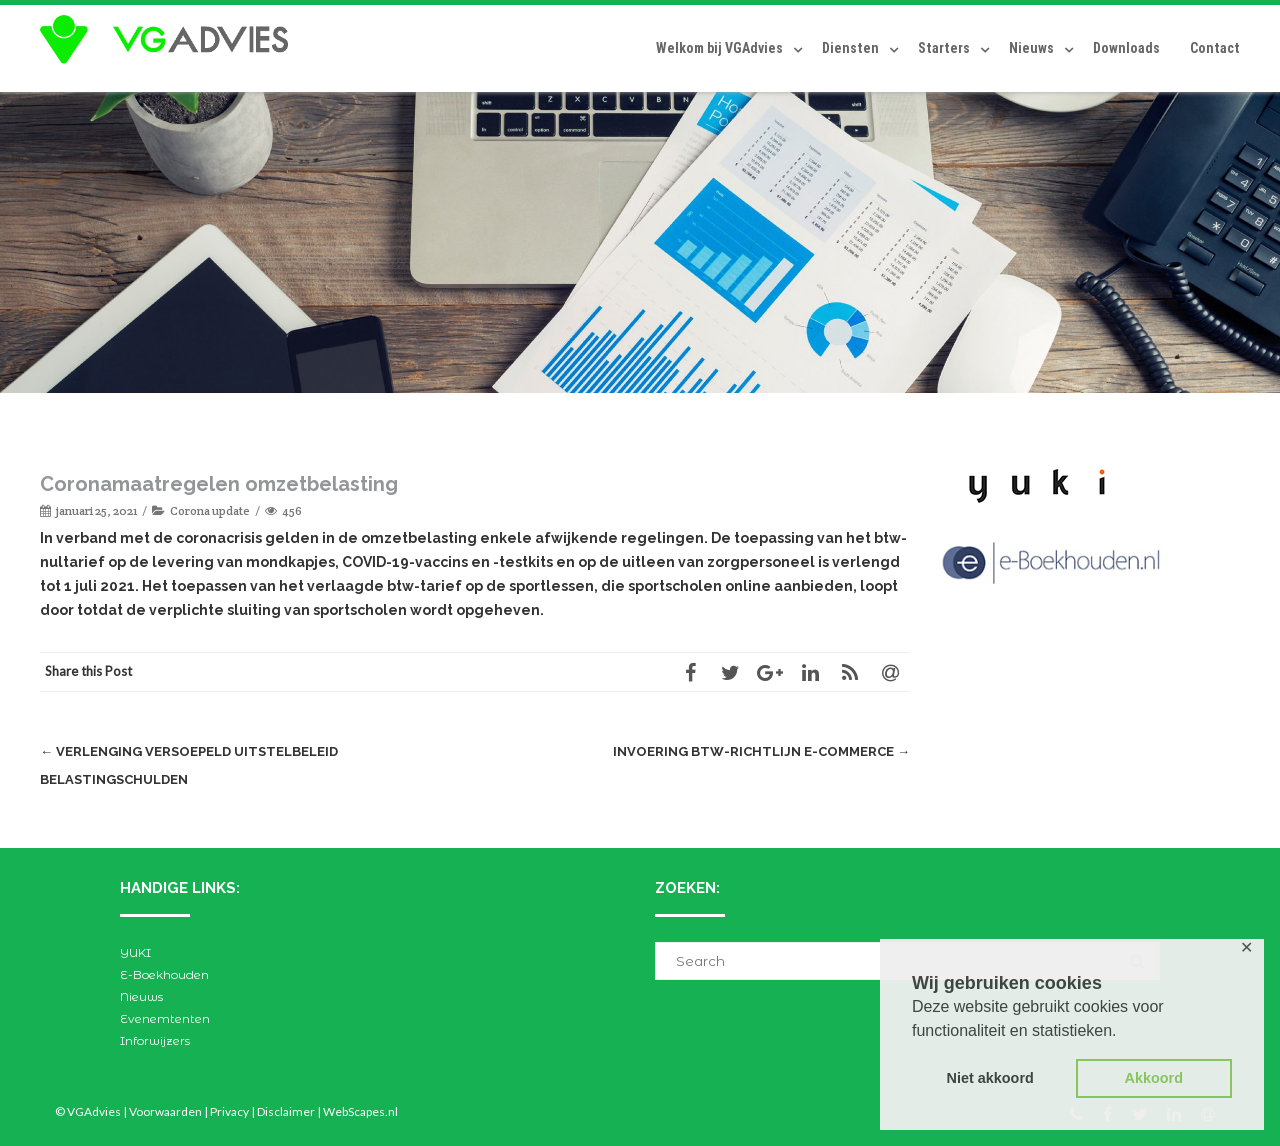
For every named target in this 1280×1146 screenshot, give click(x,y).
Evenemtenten (165, 1018)
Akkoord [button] (1154, 1078)
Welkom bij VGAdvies (719, 48)
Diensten (850, 48)
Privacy (229, 1111)
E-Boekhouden (164, 974)
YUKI (135, 952)
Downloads (1126, 48)
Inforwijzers (155, 1040)
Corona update (210, 510)
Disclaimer (286, 1111)
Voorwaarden (165, 1111)
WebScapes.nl (360, 1111)
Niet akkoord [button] (990, 1078)
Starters (944, 48)
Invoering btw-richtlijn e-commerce (761, 751)
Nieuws (1031, 48)
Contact (1215, 48)
